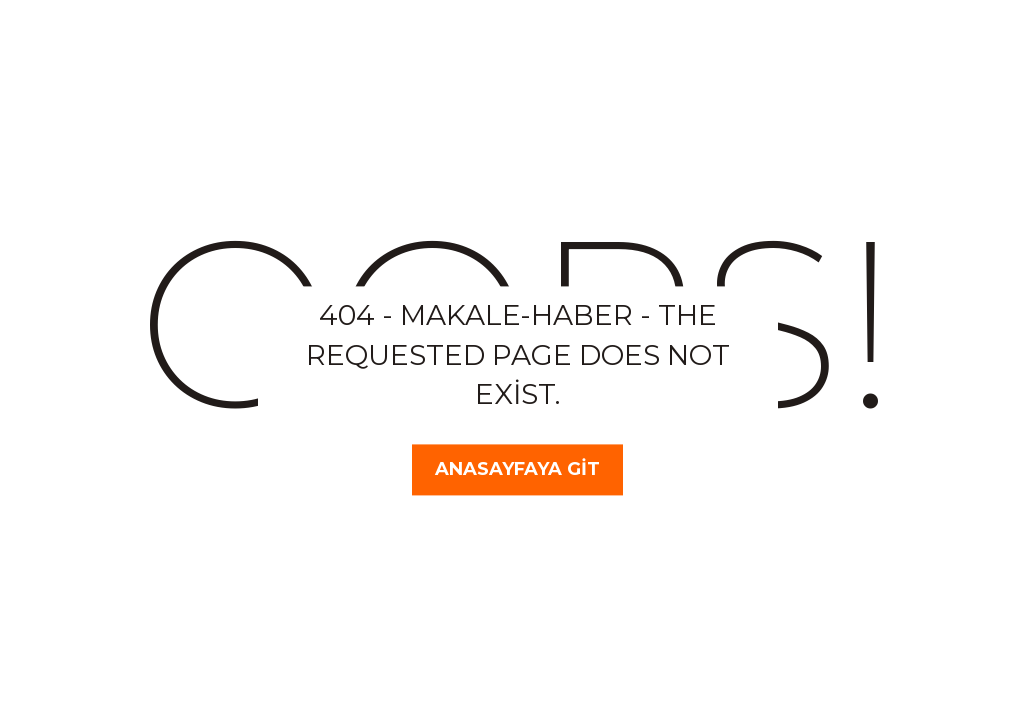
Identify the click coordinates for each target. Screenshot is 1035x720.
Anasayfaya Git (517, 469)
